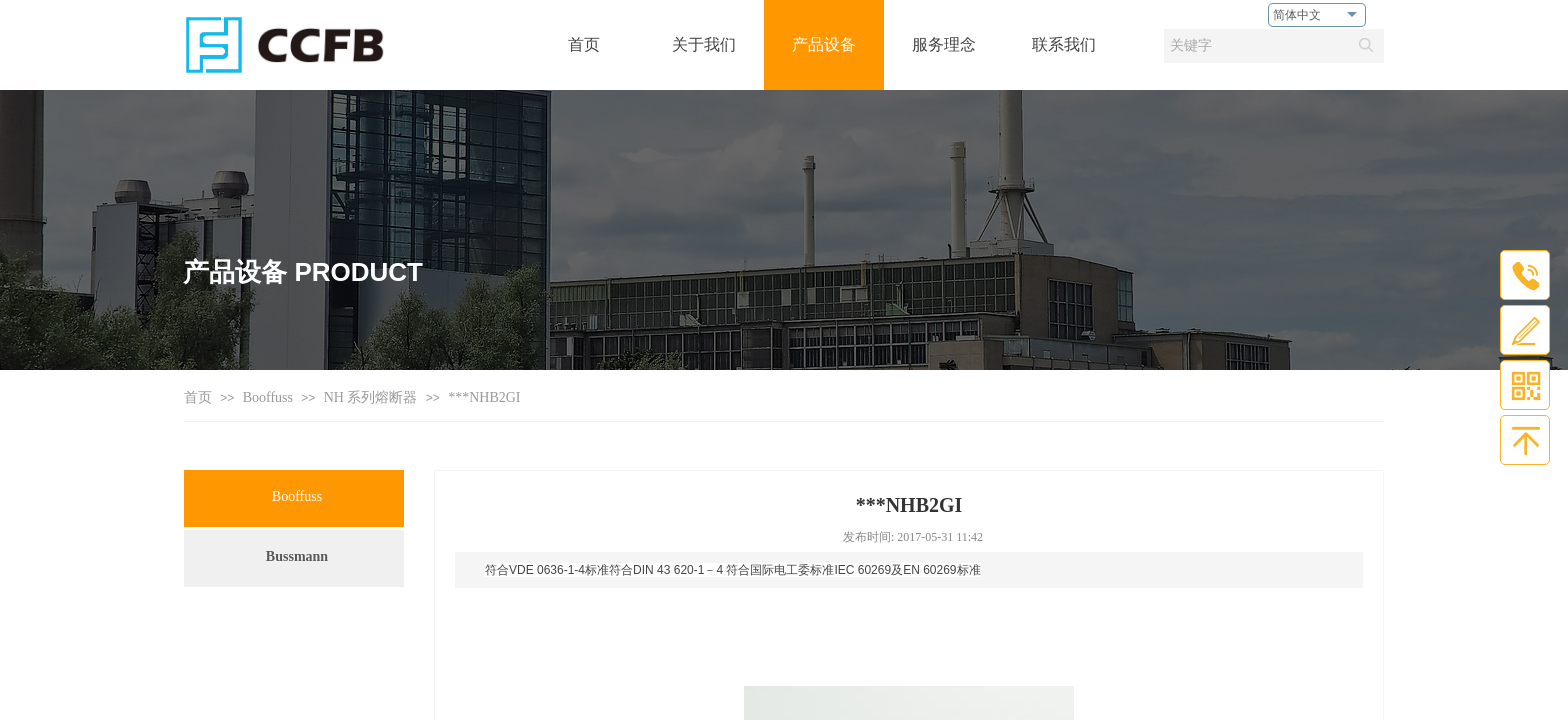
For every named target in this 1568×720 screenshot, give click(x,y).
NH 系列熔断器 (371, 397)
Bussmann (297, 556)
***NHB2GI (484, 397)
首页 (198, 397)
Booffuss (268, 397)
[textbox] (1255, 46)
